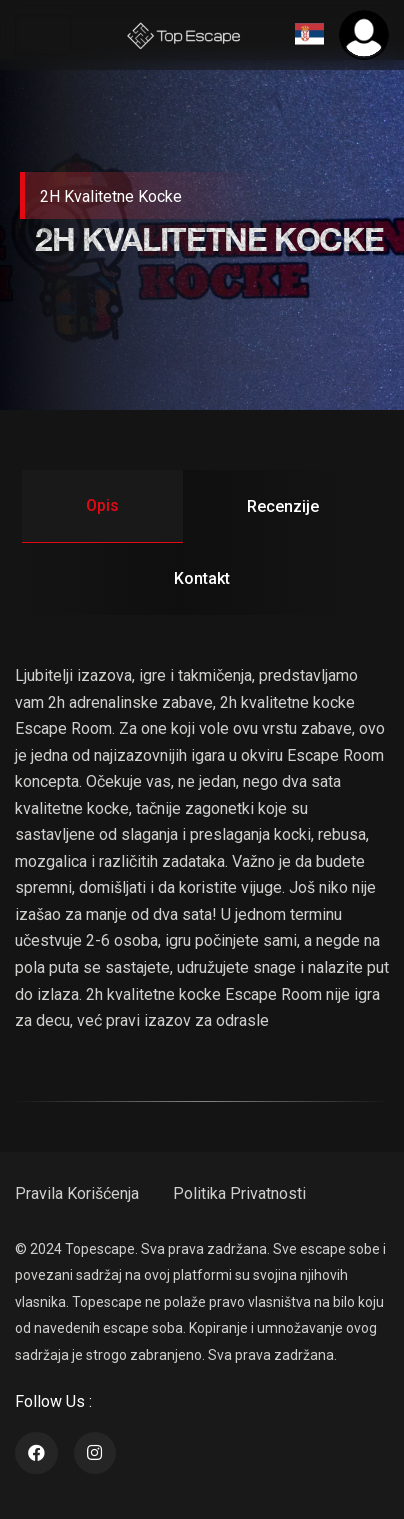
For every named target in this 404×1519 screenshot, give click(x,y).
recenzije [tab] (283, 506)
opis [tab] (102, 505)
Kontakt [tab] (202, 578)
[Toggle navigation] (43, 35)
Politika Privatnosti (239, 1193)
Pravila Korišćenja (77, 1193)
